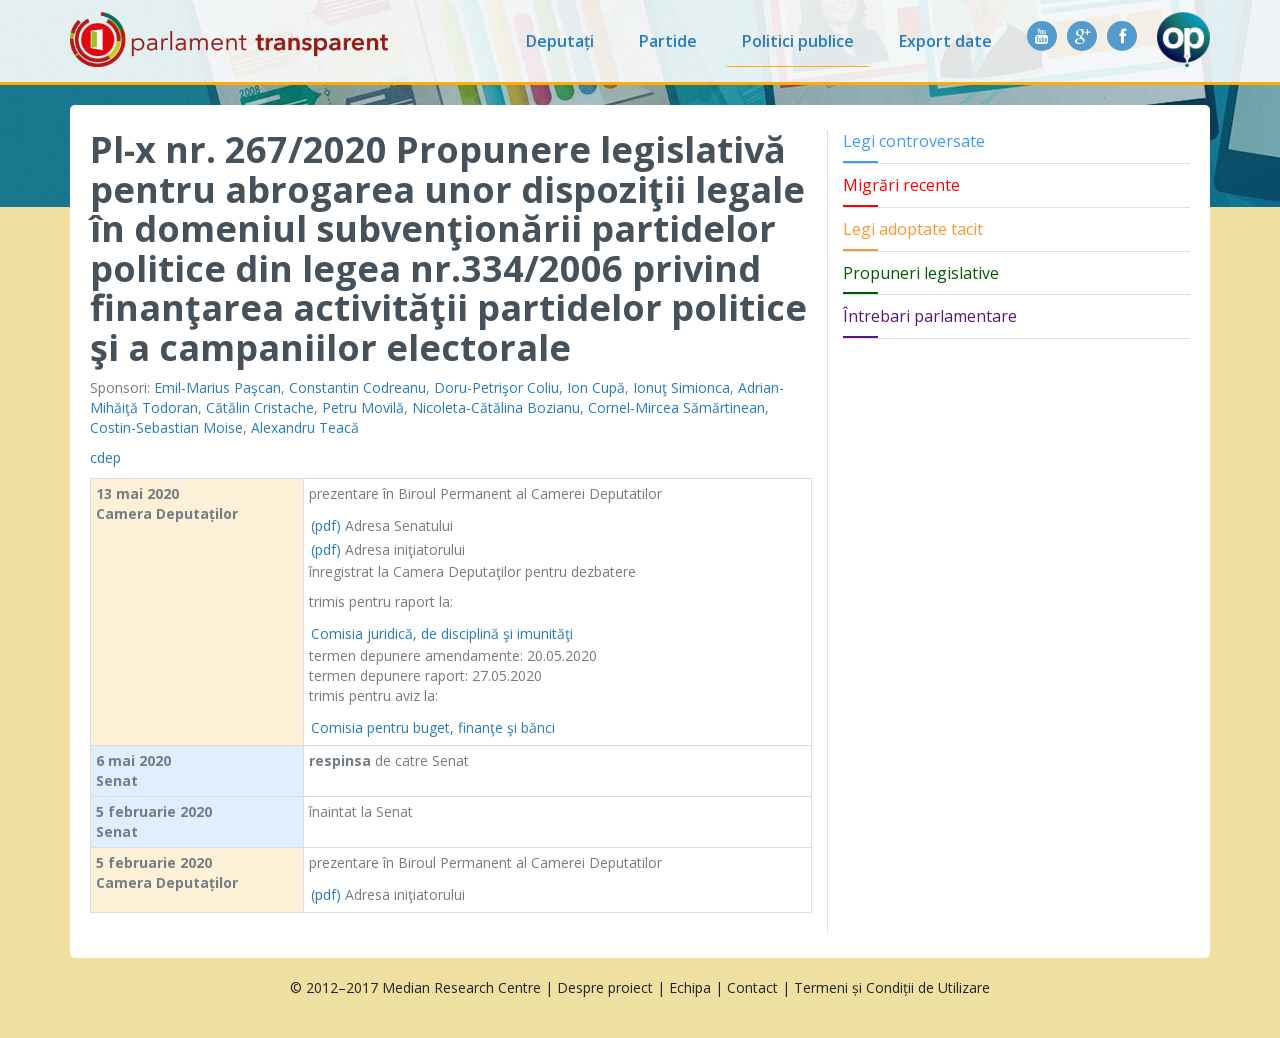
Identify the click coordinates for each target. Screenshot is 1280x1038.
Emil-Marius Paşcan (217, 387)
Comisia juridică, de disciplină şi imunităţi (442, 633)
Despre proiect (605, 987)
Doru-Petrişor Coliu (496, 387)
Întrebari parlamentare (930, 316)
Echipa (690, 987)
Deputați (560, 41)
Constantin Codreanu (357, 387)
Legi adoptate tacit (913, 229)
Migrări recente (901, 185)
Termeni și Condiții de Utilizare (892, 987)
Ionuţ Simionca (681, 387)
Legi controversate (914, 141)
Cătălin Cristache (260, 407)
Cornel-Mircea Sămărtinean (676, 407)
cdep (105, 457)
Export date (945, 41)
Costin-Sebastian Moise (166, 427)
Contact (752, 987)
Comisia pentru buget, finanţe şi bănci (433, 727)
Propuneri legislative (921, 273)
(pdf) (326, 525)
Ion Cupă (596, 387)
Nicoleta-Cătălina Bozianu (496, 407)
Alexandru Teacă (305, 427)
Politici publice (798, 41)
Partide (668, 41)
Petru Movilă (363, 407)
